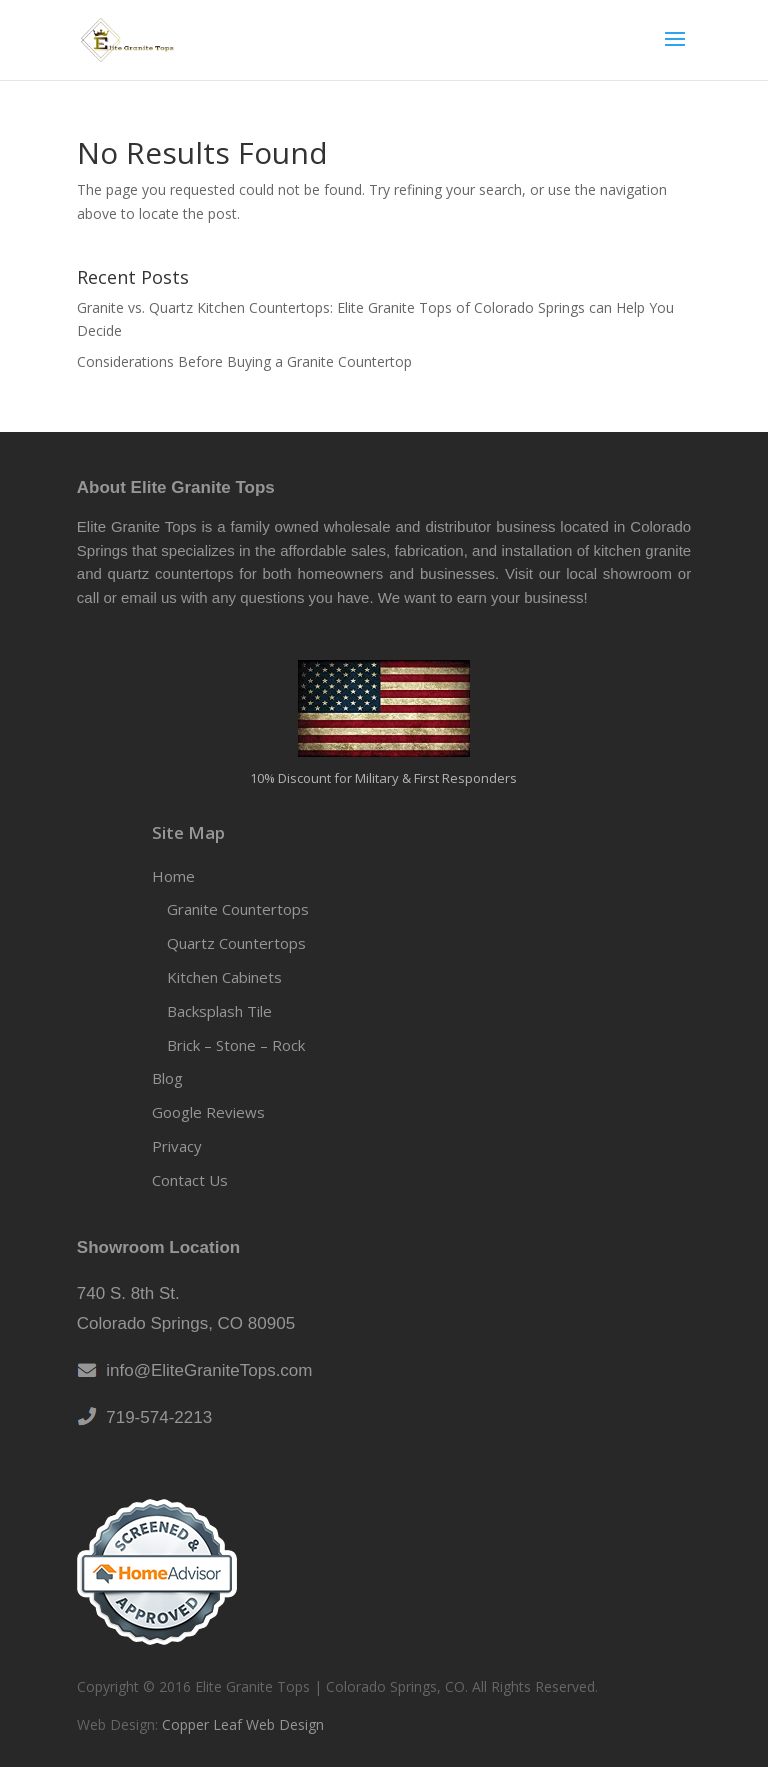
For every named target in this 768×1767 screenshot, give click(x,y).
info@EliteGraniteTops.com (205, 1370)
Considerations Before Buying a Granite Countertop (244, 361)
